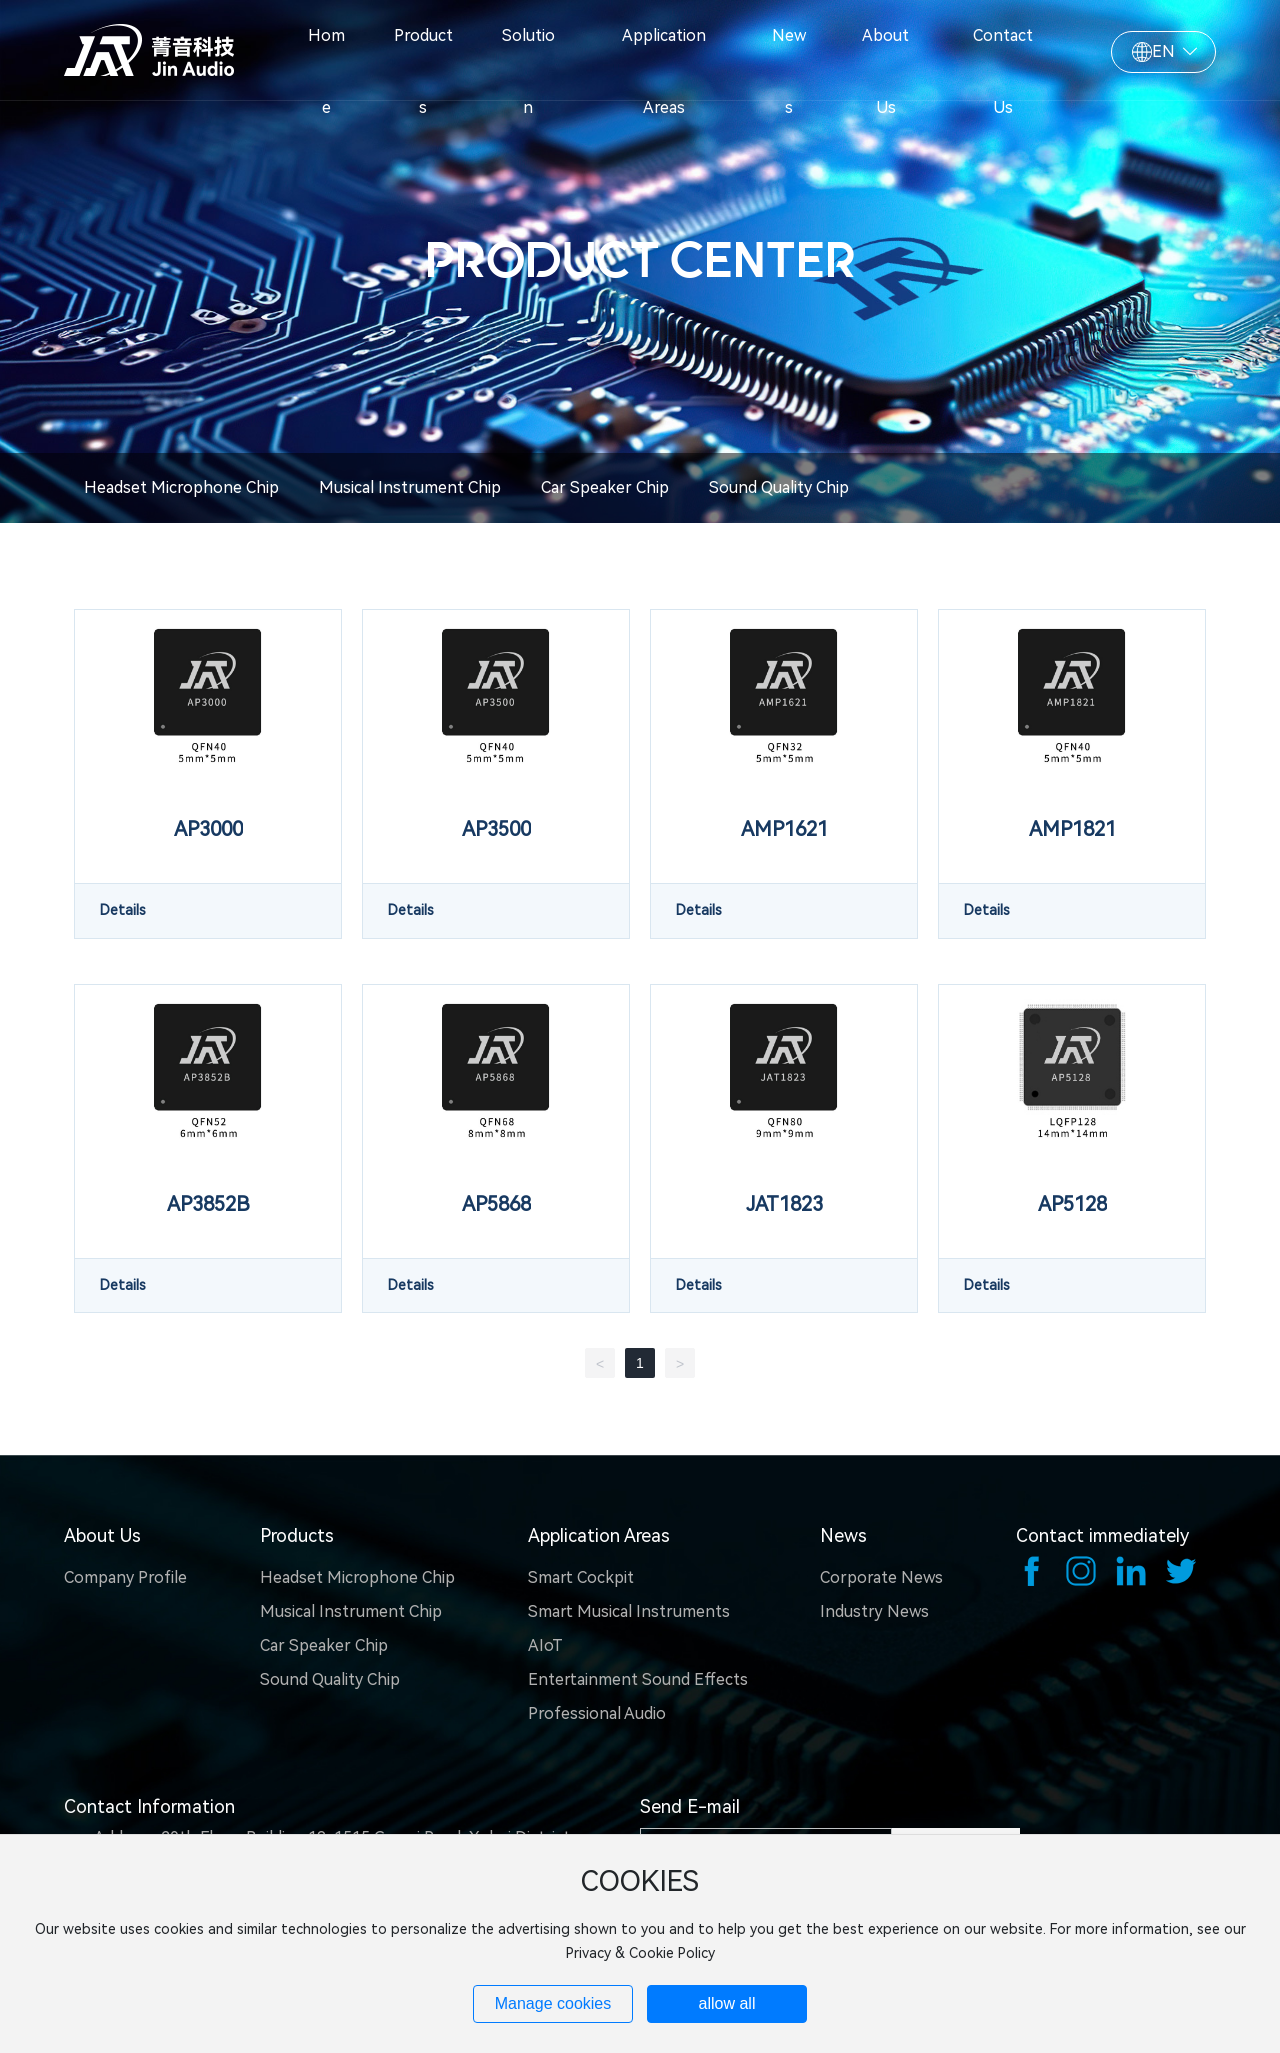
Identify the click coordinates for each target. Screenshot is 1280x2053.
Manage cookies (553, 2003)
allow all (727, 2003)
